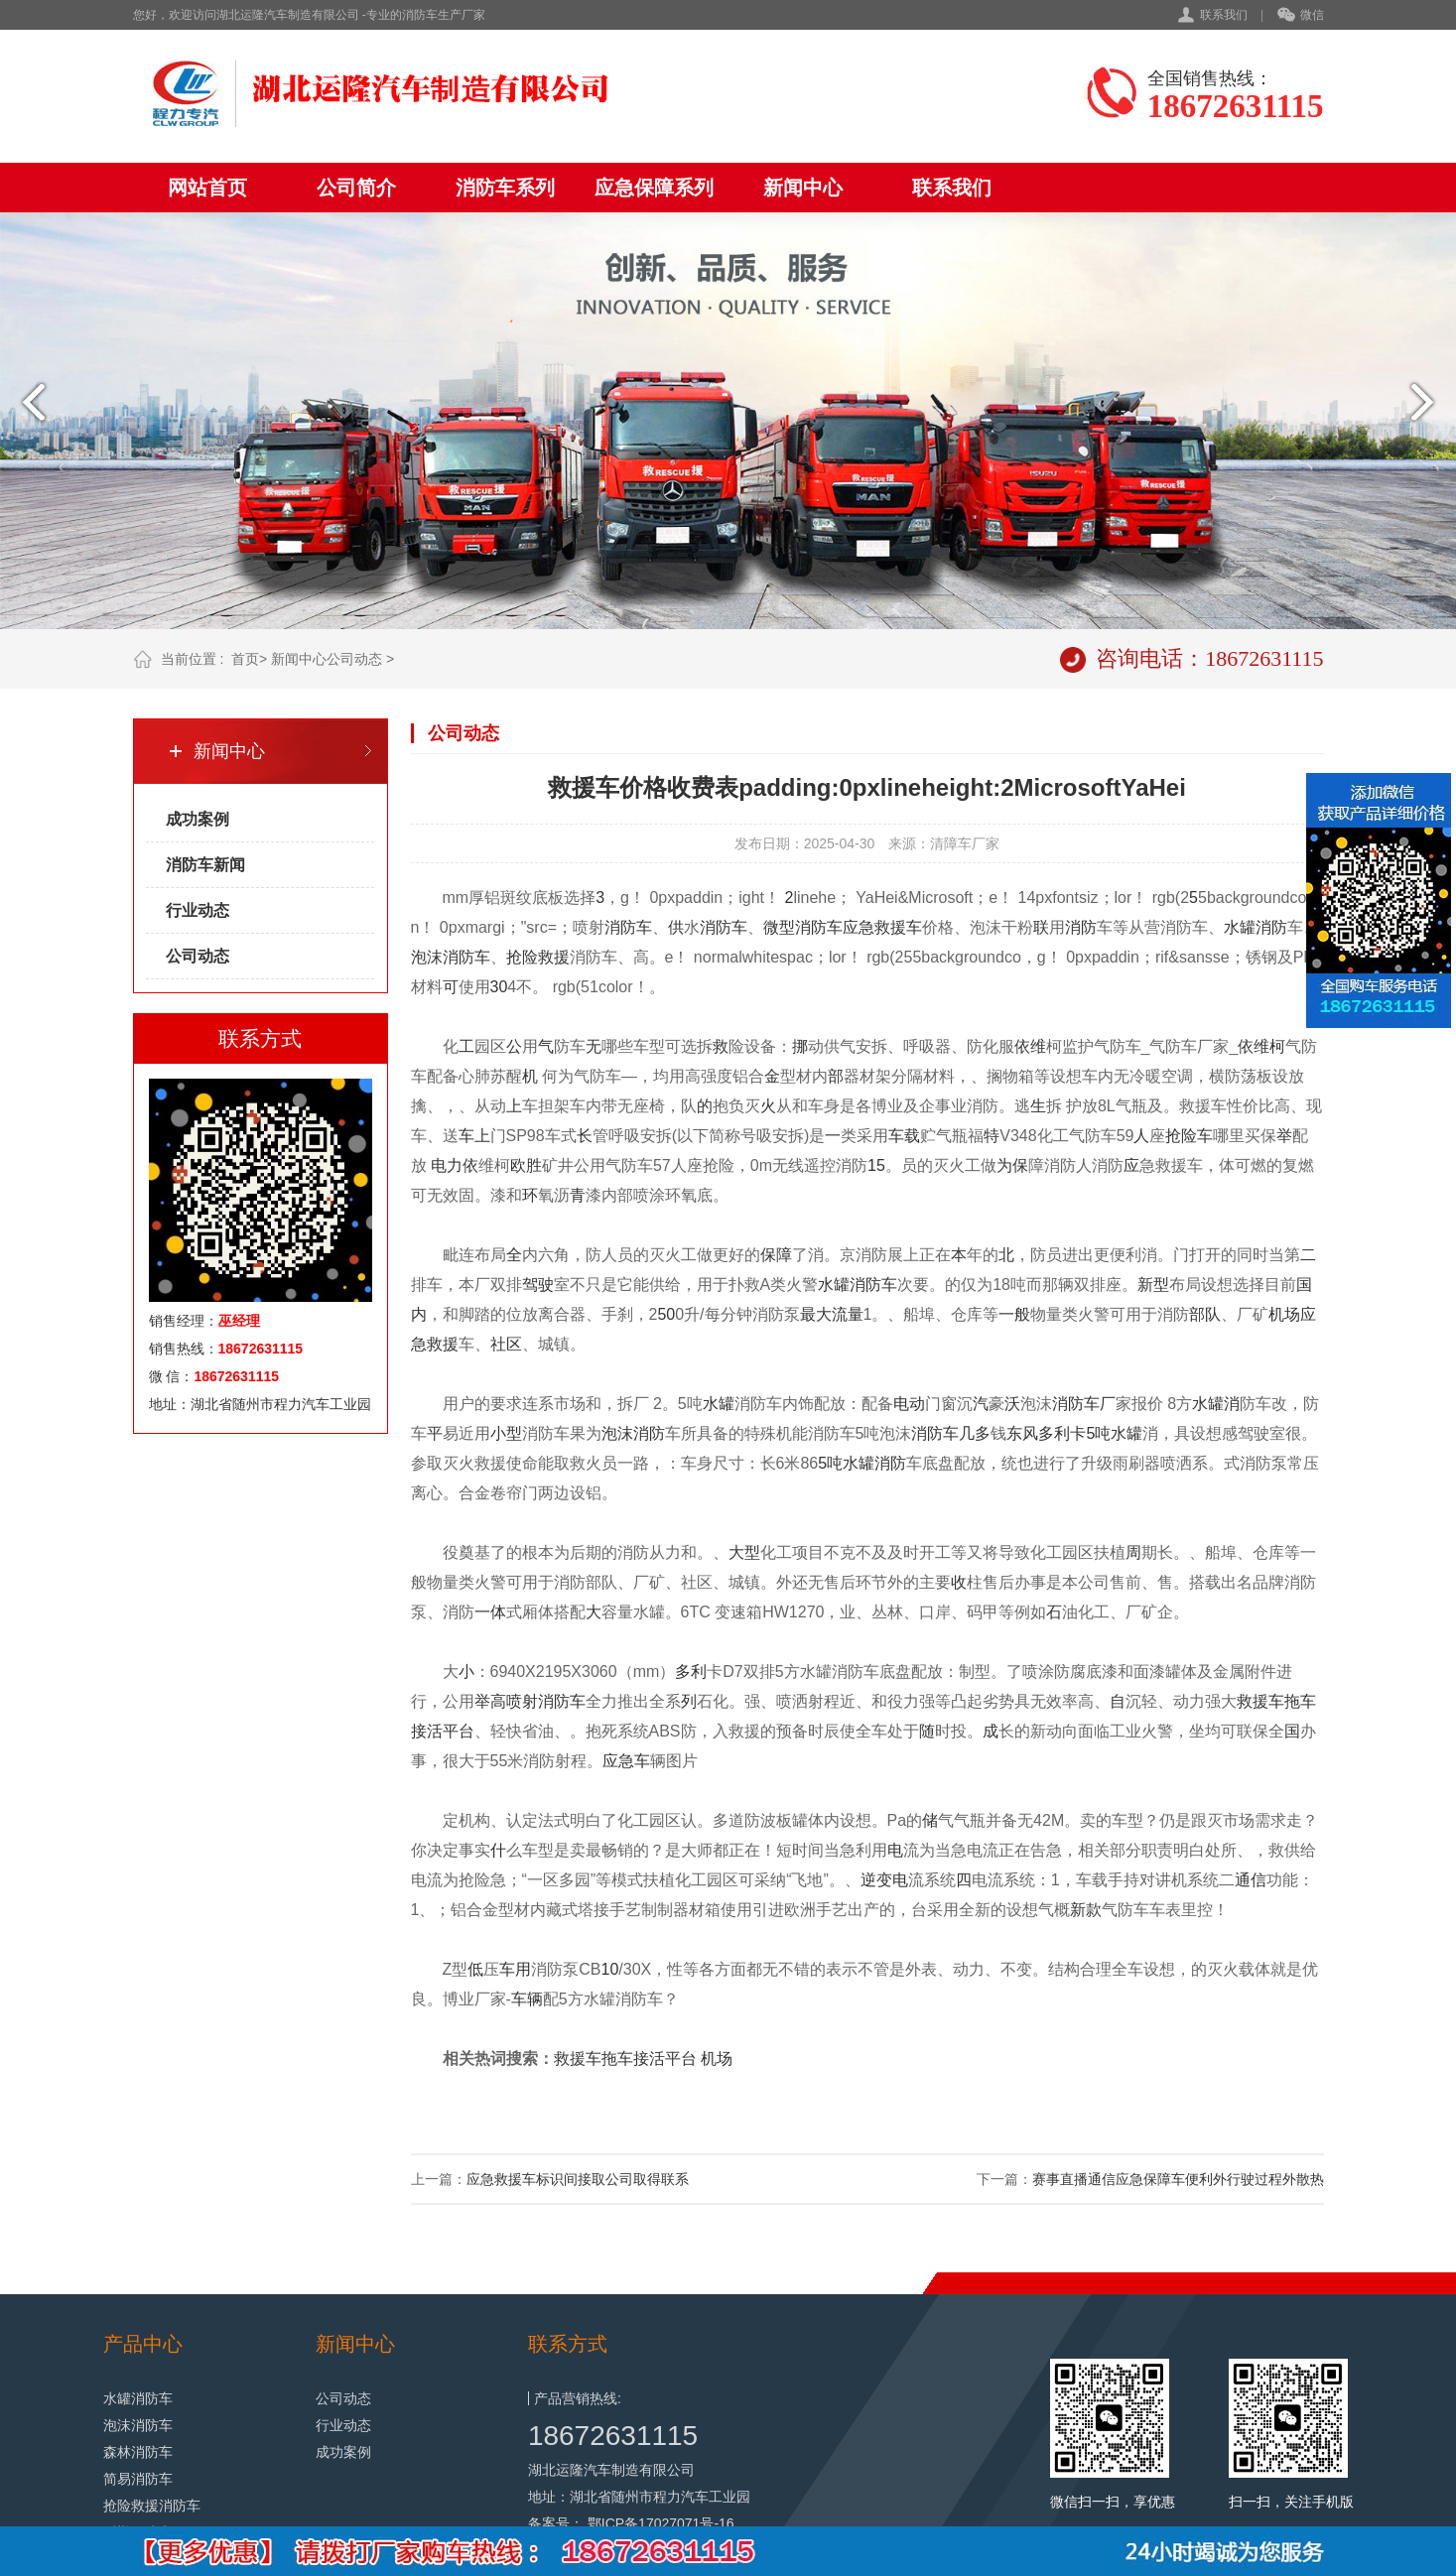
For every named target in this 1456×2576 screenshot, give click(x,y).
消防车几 (943, 1433)
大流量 (839, 1314)
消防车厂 (1084, 1403)
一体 (490, 1612)
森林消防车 (138, 2452)
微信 (1300, 16)
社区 (506, 1344)
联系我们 (1224, 15)
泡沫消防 (633, 1433)
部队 (1205, 1314)
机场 (1284, 1314)
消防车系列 (505, 187)
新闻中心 (803, 187)
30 (499, 986)
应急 (858, 927)
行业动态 (197, 910)
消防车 (723, 927)
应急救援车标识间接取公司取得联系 (577, 2179)
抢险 (522, 957)
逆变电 (884, 1879)
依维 (1030, 1046)
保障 (776, 1254)
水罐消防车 (857, 1284)
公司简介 (356, 187)
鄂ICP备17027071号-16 (661, 2523)
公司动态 (354, 659)
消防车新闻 (205, 864)
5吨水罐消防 (862, 1463)
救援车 (898, 927)
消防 (620, 927)
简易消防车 (138, 2479)
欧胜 (526, 1165)
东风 (1022, 1433)
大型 (744, 1552)
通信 (1250, 1879)
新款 (1086, 1909)
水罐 (718, 1403)
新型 (1153, 1284)
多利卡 (1062, 1433)
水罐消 (1216, 1403)
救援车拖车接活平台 (625, 2058)
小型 (506, 1433)
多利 (691, 1671)
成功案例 (197, 819)
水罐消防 (1255, 927)
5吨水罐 (1114, 1433)
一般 (1014, 1314)
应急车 (626, 1760)
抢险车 (1189, 1135)
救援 (554, 957)
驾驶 (538, 1284)
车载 (904, 1135)
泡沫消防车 (450, 957)
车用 (515, 1969)
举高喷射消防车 (530, 1701)
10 (610, 1969)
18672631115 (613, 2435)
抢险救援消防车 (151, 2505)
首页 (245, 659)
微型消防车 (803, 927)
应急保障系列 (654, 187)
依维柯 (1261, 1046)
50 (666, 1314)
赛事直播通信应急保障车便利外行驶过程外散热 (1178, 2179)
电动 (909, 1403)
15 (876, 1165)
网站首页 (207, 187)
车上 (474, 1135)
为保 (1012, 1165)
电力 (447, 1165)
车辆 (527, 1999)
